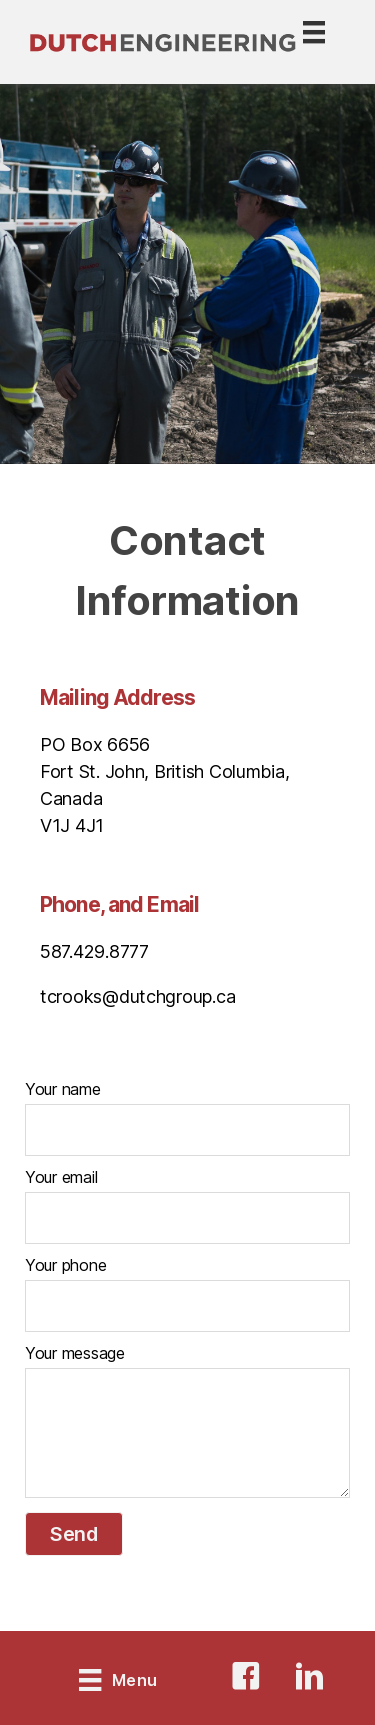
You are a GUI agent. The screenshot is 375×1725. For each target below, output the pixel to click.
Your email (61, 1177)
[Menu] (294, 42)
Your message (75, 1353)
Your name (63, 1089)
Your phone (65, 1265)
